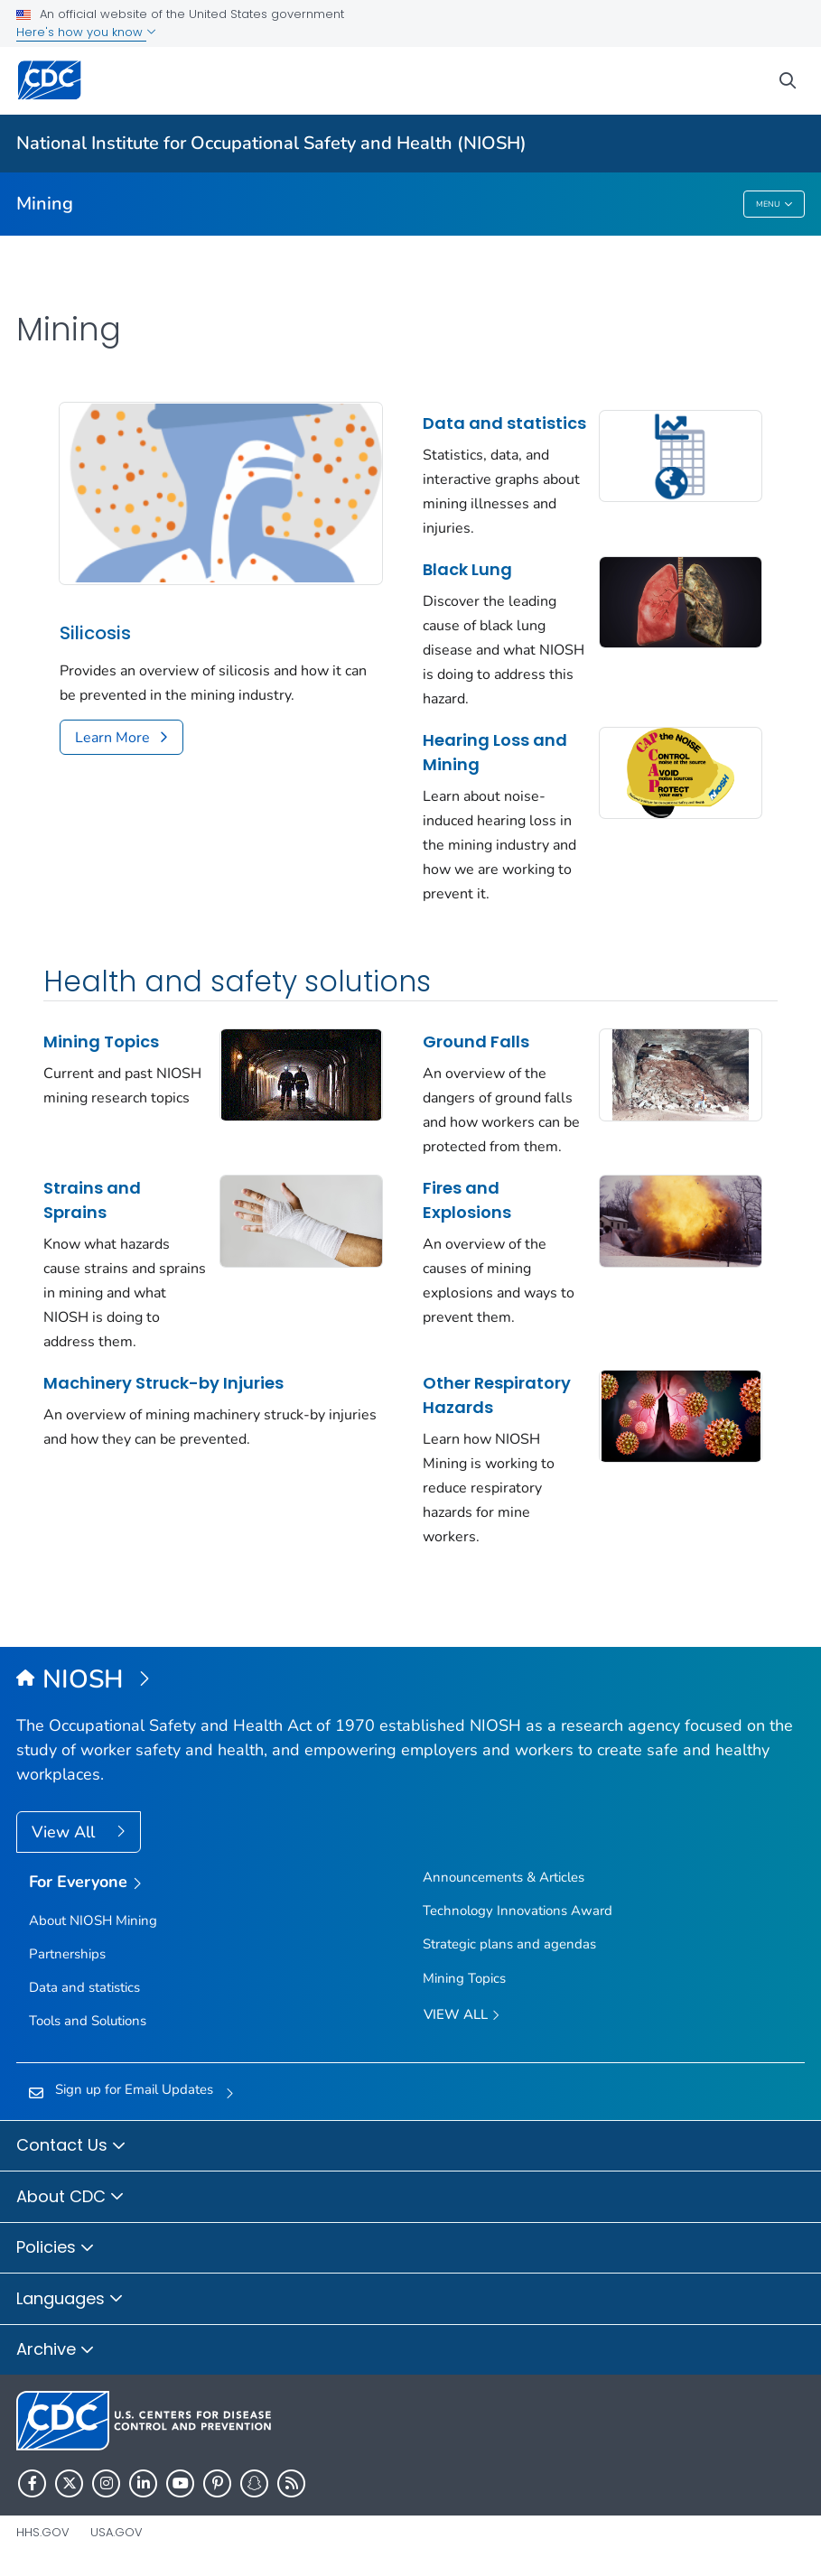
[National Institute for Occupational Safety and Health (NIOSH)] (410, 1680)
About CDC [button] (70, 2197)
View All (65, 1832)
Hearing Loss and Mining (495, 752)
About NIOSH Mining (93, 1920)
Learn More (112, 738)
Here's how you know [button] (86, 32)
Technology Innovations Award (517, 1911)
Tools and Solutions (87, 2021)
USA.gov (116, 2532)
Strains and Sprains (92, 1199)
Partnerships (67, 1954)
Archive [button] (55, 2350)
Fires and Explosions (467, 1199)
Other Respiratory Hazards (497, 1395)
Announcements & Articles (503, 1877)
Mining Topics (101, 1041)
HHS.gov (43, 2532)
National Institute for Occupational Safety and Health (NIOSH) (271, 143)
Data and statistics (504, 423)
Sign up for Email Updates (134, 2089)
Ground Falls (476, 1041)
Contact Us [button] (71, 2146)
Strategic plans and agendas (509, 1944)
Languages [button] (70, 2299)
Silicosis (95, 633)
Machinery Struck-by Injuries (163, 1383)
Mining (44, 203)
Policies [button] (55, 2248)
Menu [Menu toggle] (774, 204)
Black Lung (467, 569)
